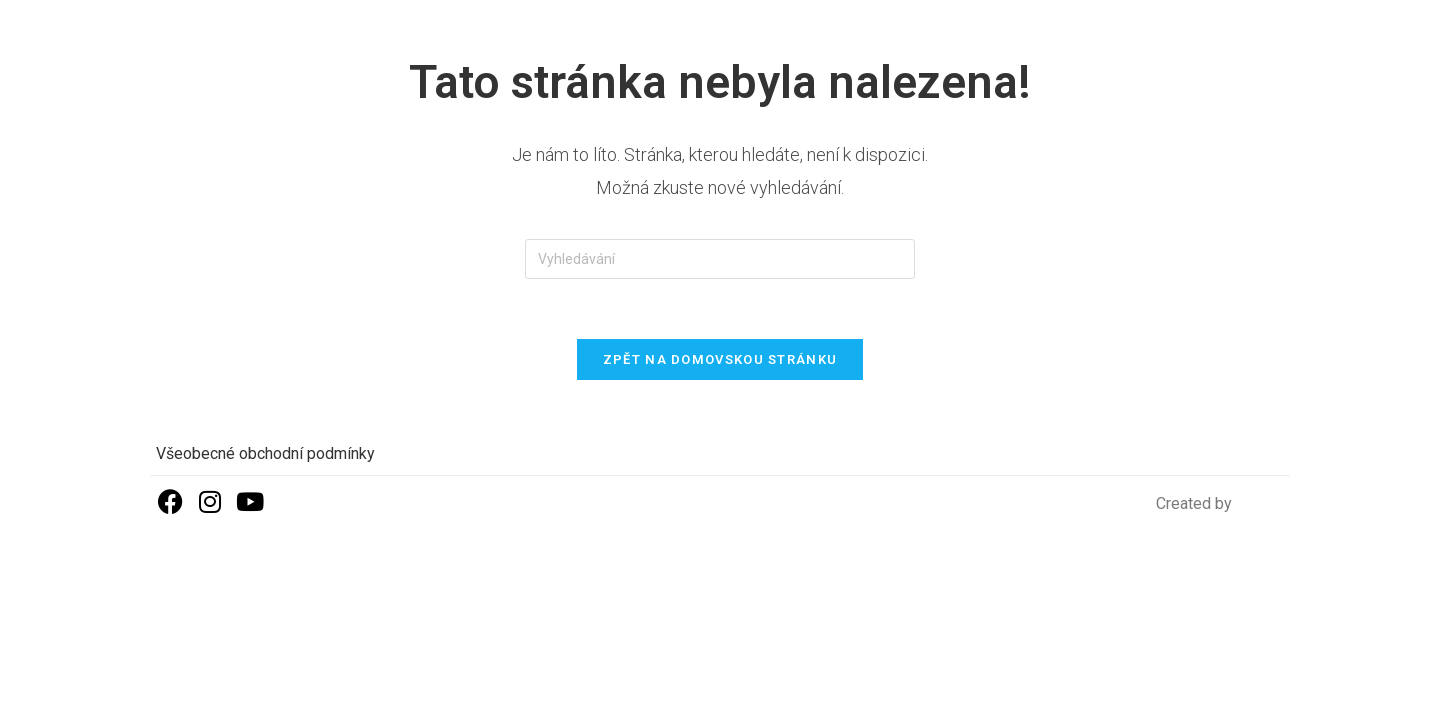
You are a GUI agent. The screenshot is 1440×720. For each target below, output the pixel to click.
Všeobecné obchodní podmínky (265, 453)
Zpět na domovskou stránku (720, 359)
